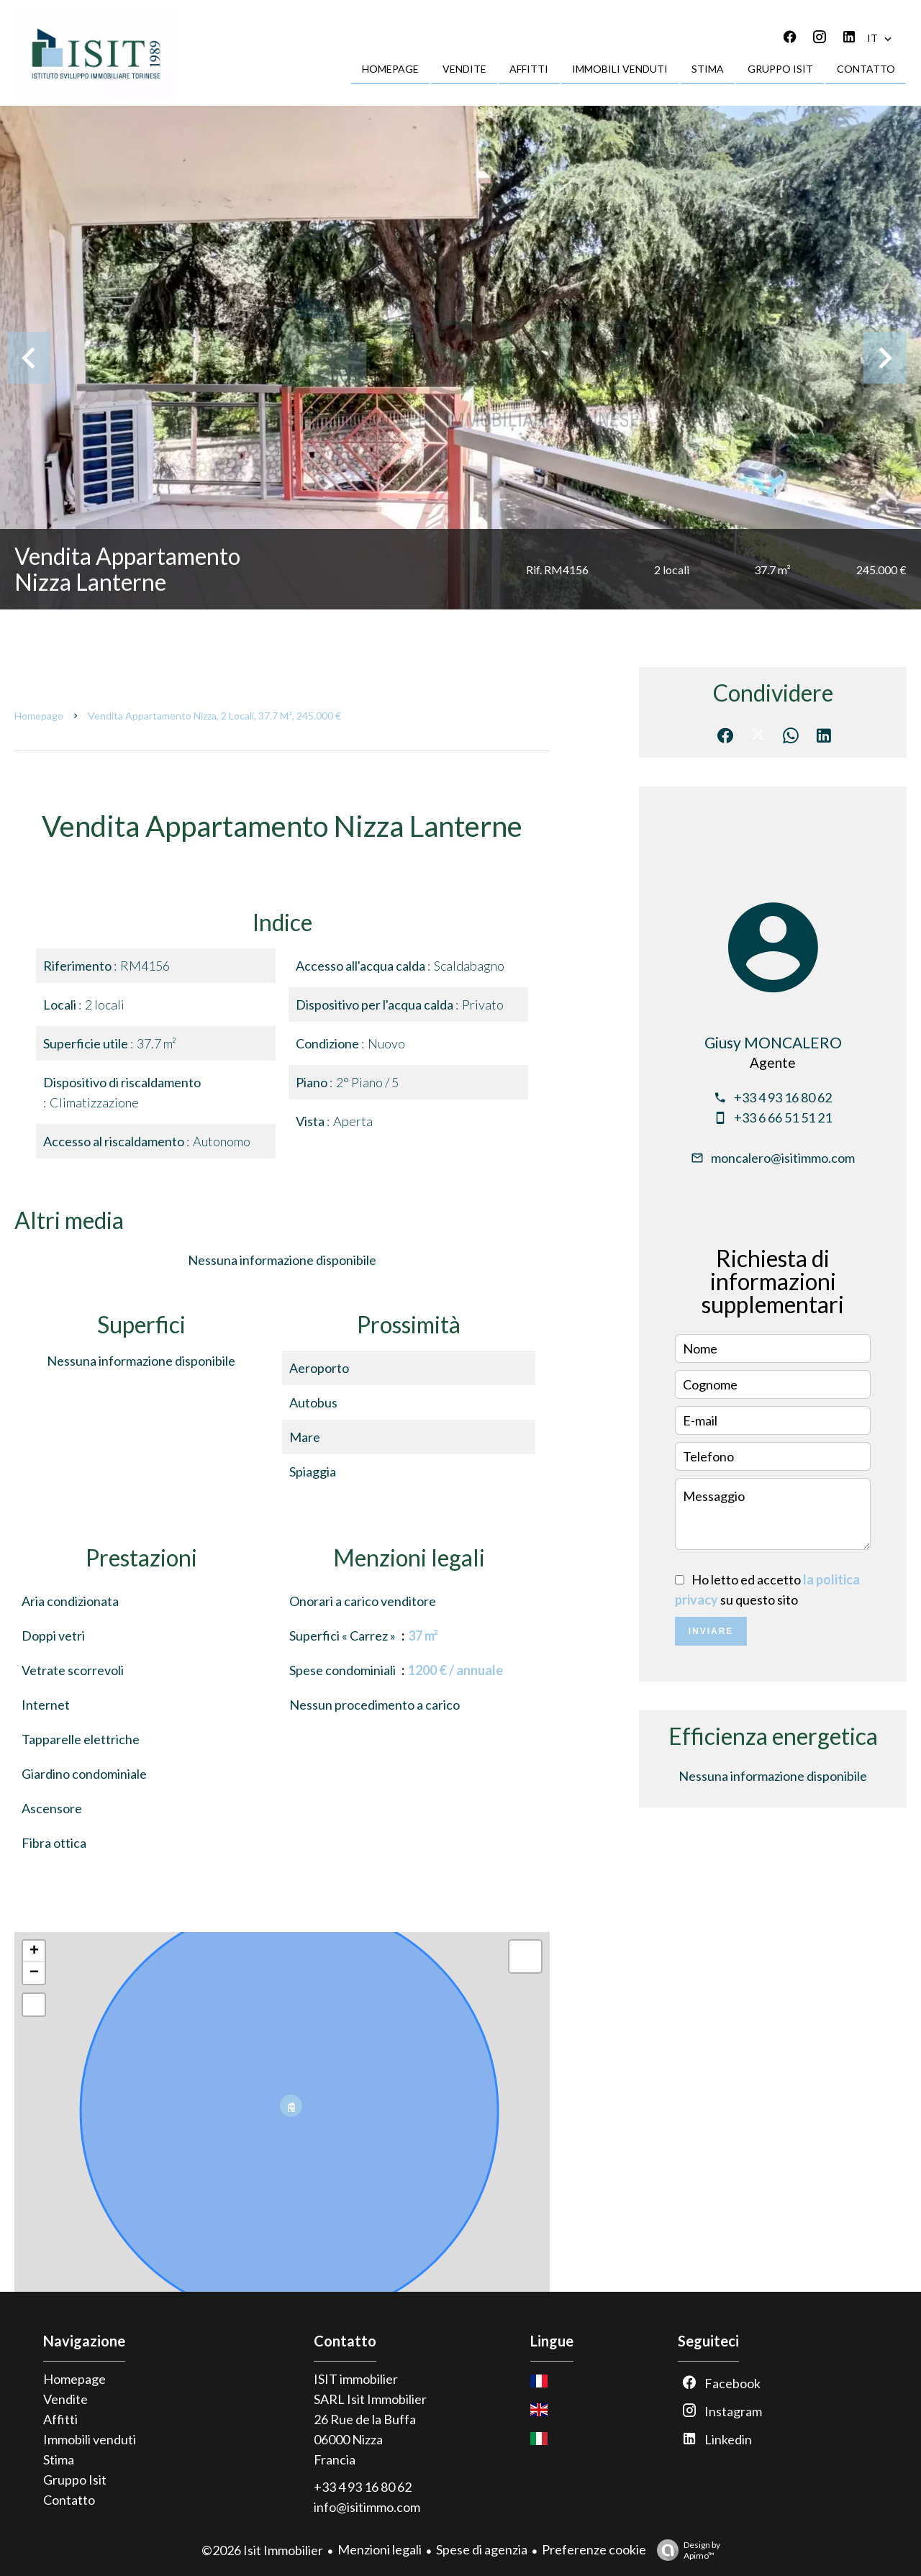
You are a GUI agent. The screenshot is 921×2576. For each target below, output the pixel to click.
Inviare (711, 1631)
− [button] (34, 1973)
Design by (685, 2550)
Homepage (38, 715)
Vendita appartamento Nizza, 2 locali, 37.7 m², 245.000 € (214, 715)
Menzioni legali (379, 2549)
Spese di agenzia (481, 2549)
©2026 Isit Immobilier (262, 2550)
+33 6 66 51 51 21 (783, 1117)
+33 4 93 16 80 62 (783, 1097)
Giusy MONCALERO (773, 1042)
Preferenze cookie (594, 2549)
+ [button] (34, 1951)
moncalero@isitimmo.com (783, 1158)
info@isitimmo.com (367, 2507)
